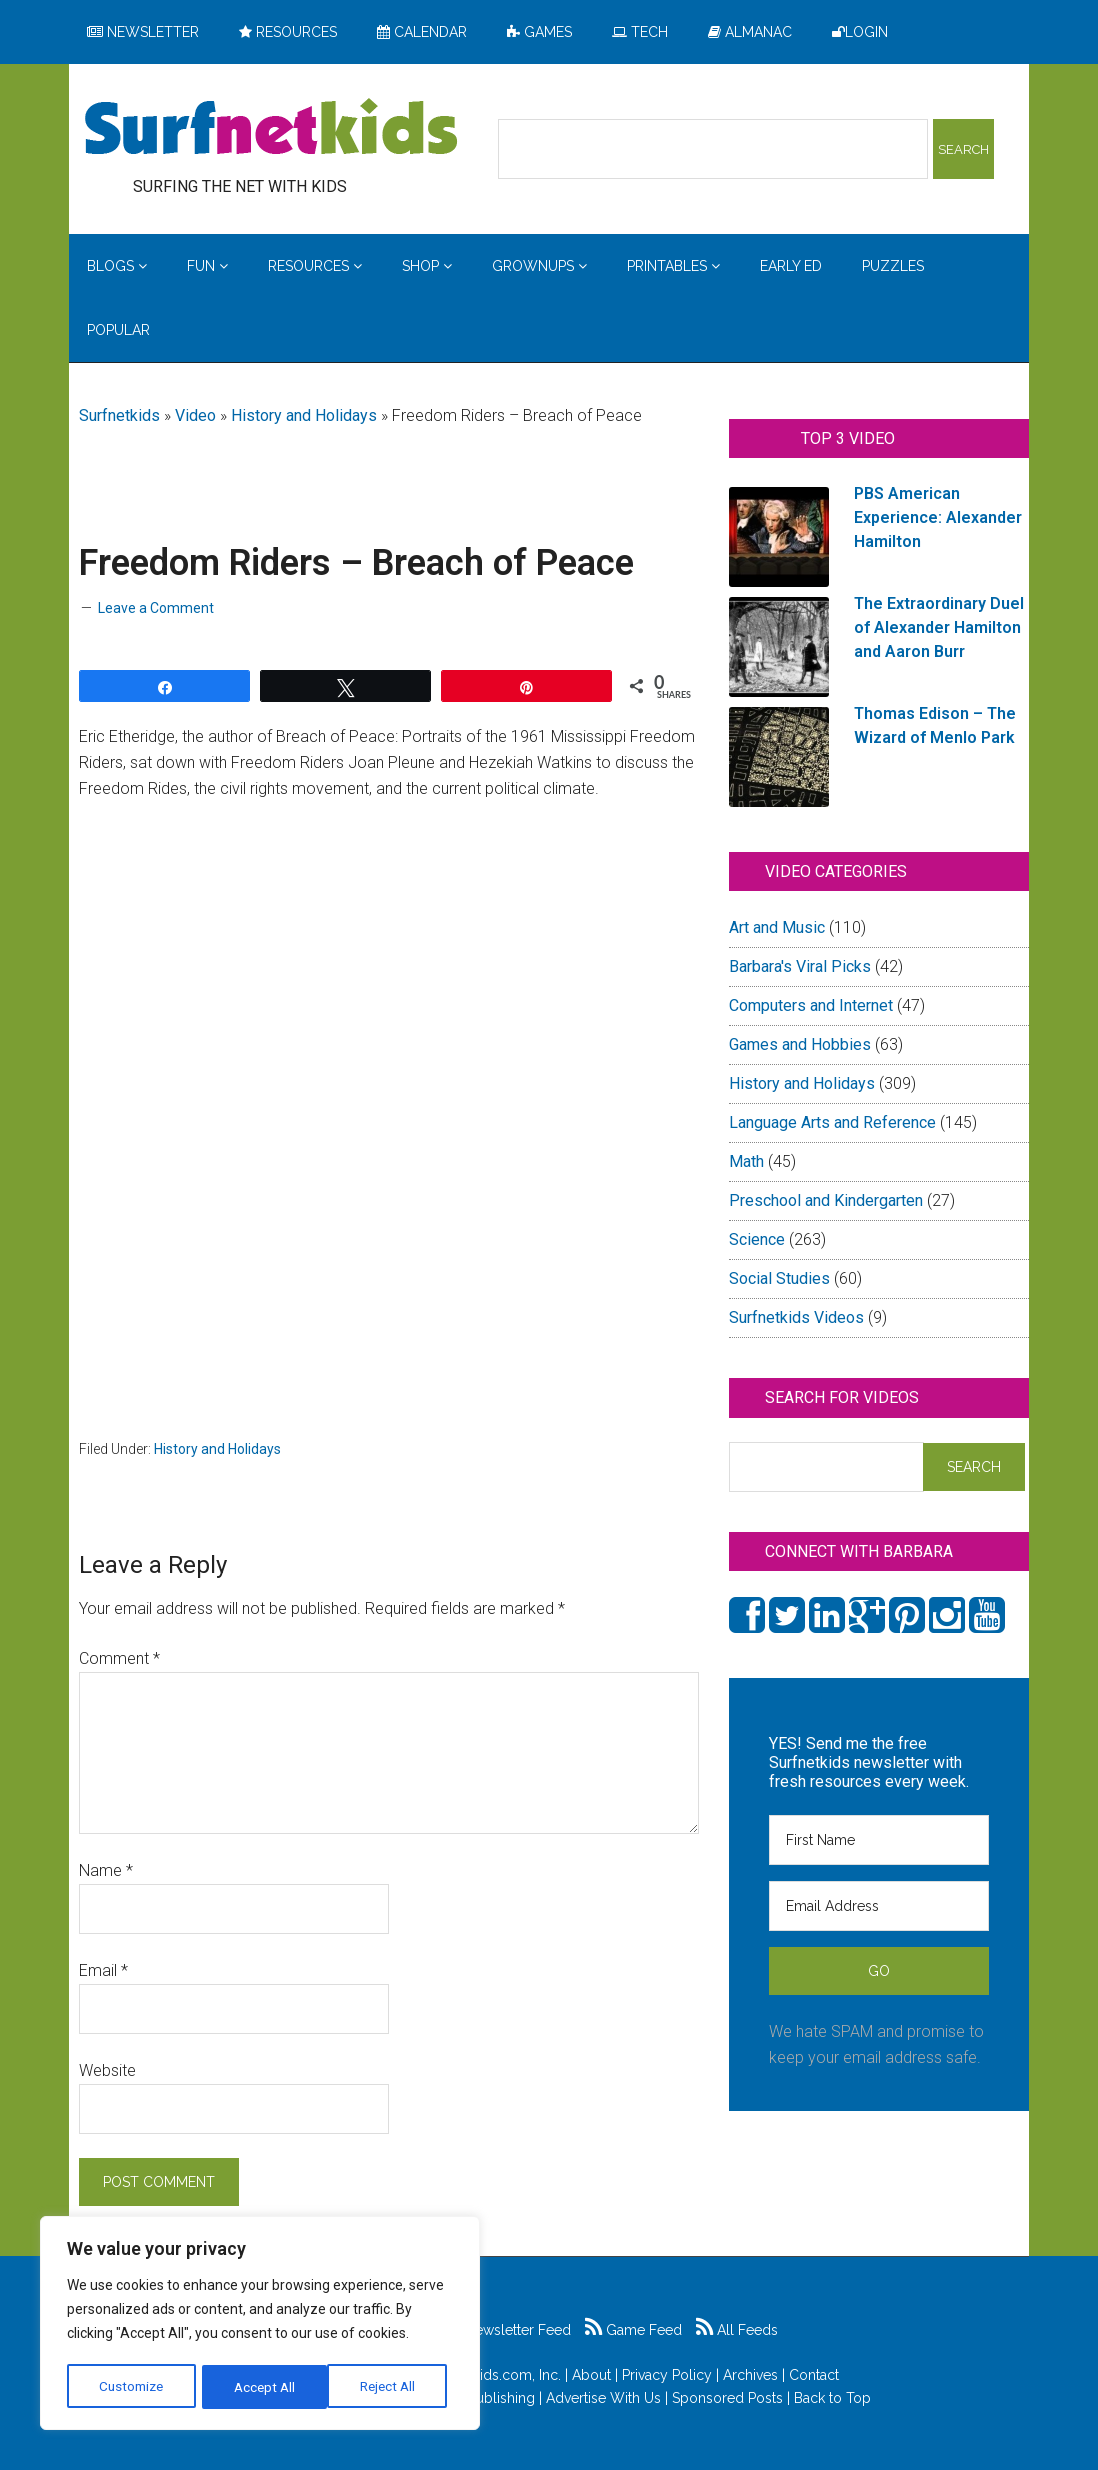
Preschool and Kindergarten (826, 1200)
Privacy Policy (667, 2375)
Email (103, 1970)
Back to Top (832, 2398)
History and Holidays (304, 415)
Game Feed (633, 2330)
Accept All (391, 2387)
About (591, 2375)
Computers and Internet (811, 1005)
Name (106, 1870)
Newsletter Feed (507, 2330)
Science (757, 1239)
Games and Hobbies (800, 1044)
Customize (131, 2387)
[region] (260, 2325)
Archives (750, 2375)
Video (195, 415)
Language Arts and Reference (832, 1122)
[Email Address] (879, 1906)
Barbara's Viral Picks (800, 966)
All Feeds (737, 2330)
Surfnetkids (119, 415)
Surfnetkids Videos (796, 1317)
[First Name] (879, 1840)
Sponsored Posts (727, 2398)
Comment (119, 1658)
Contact (814, 2375)
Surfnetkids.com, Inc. (494, 2375)
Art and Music (777, 927)
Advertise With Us (603, 2398)
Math (746, 1161)
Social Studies (779, 1278)
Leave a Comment (156, 608)
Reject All (262, 2387)
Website (107, 2070)
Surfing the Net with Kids (271, 129)
